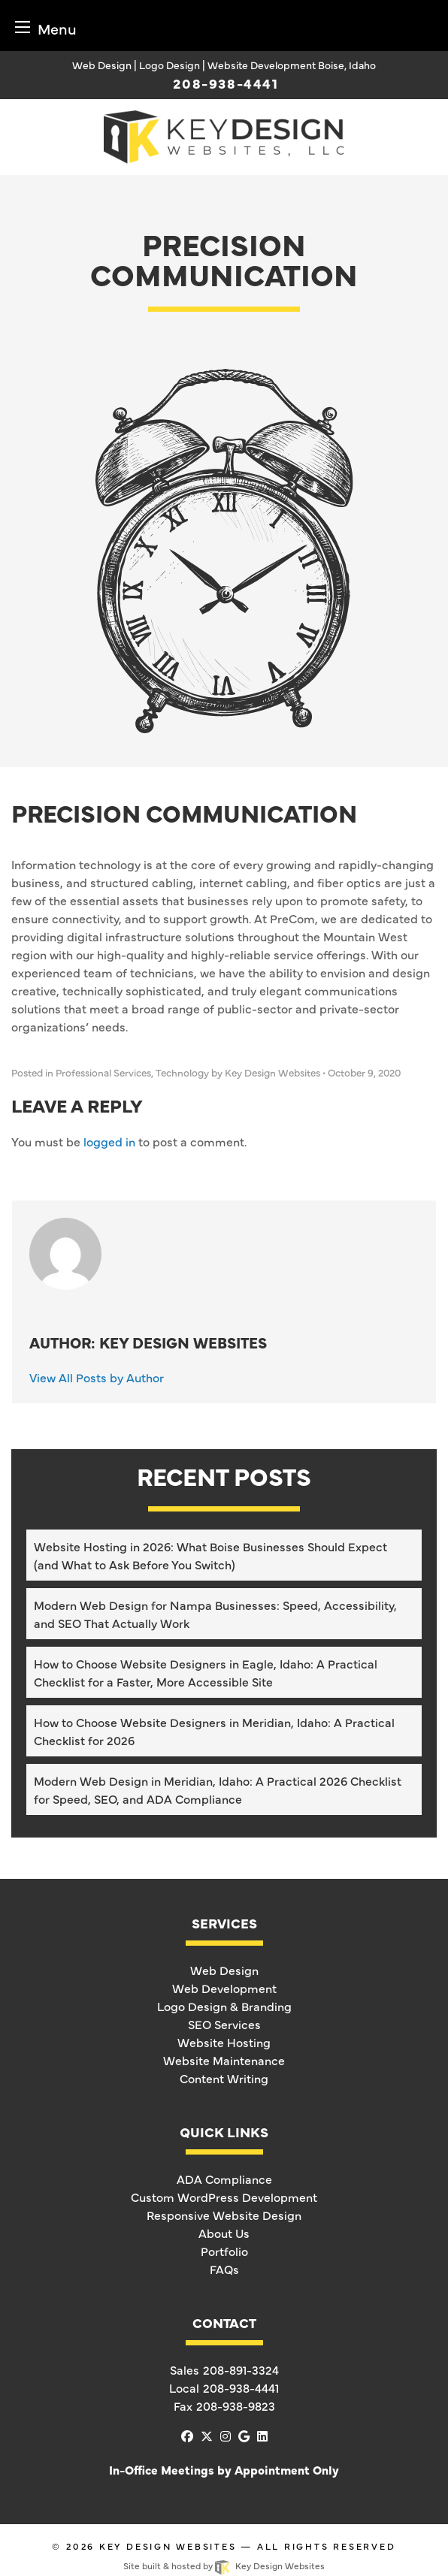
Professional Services (103, 1072)
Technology (182, 1072)
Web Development (224, 1988)
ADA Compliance (224, 2178)
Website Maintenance (224, 2060)
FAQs (224, 2268)
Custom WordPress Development (224, 2196)
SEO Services (224, 2024)
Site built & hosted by (223, 2565)
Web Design (224, 1969)
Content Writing (224, 2078)
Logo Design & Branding (224, 2006)
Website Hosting (224, 2042)
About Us (224, 2232)
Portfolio (224, 2250)
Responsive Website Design (224, 2214)
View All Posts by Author (96, 1377)
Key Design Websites (168, 2546)
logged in (109, 1141)
